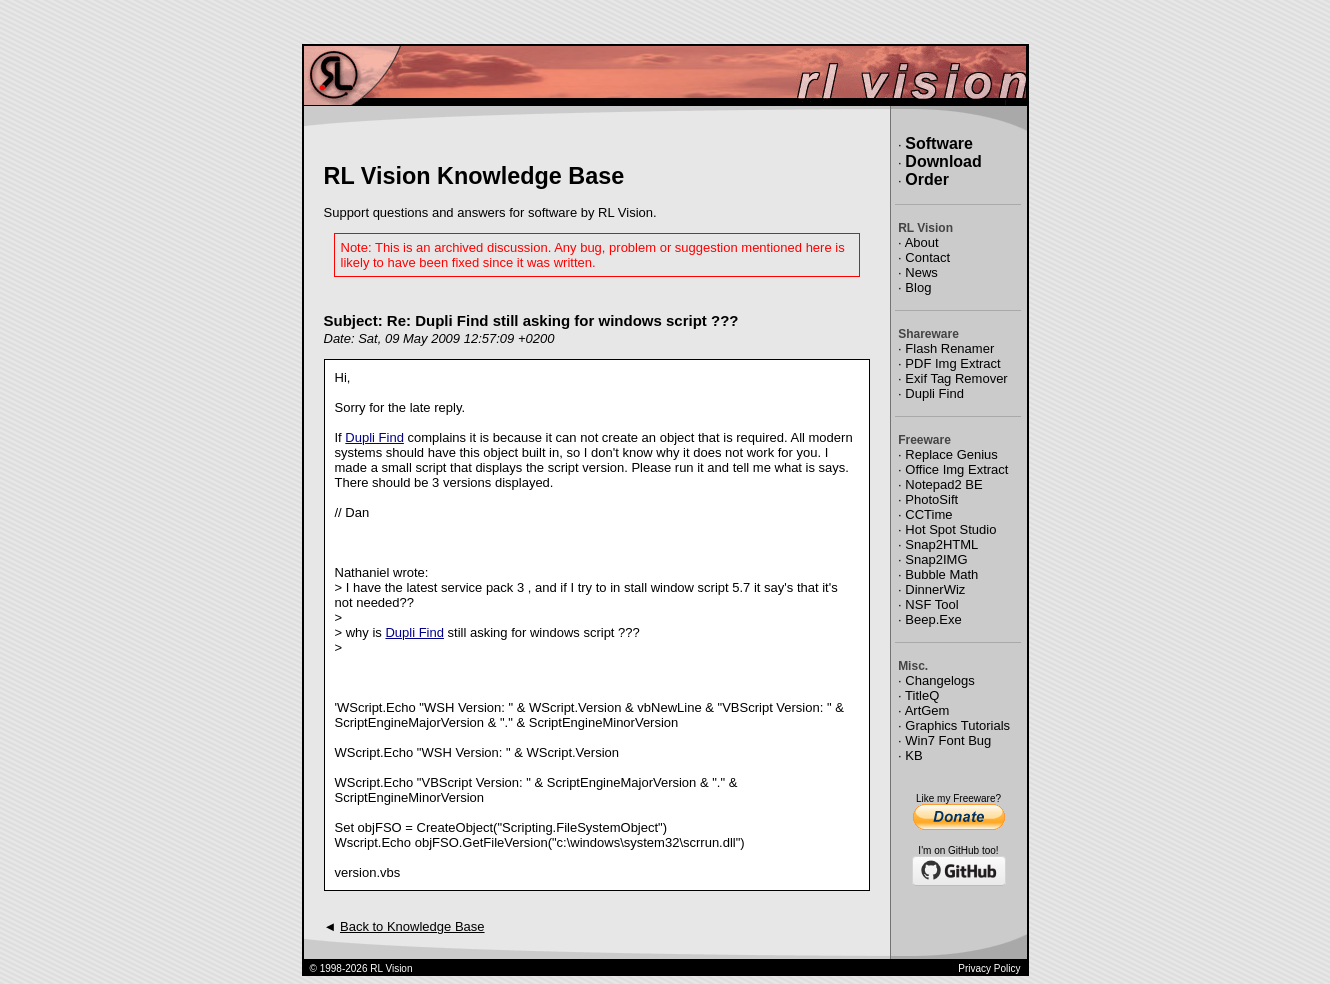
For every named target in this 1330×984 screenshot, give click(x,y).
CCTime (928, 514)
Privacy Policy (989, 968)
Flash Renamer (949, 348)
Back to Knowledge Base (412, 926)
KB (913, 755)
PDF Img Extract (952, 363)
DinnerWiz (935, 589)
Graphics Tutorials (957, 725)
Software (939, 143)
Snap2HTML (941, 544)
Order (927, 179)
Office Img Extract (956, 469)
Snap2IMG (936, 559)
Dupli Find (374, 437)
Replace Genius (951, 454)
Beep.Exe (933, 619)
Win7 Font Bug (948, 740)
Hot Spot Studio (950, 529)
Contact (927, 257)
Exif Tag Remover (956, 378)
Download (943, 161)
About (922, 242)
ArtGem (927, 710)
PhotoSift (931, 499)
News (921, 272)
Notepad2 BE (943, 484)
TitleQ (922, 695)
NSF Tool (931, 604)
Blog (918, 287)
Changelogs (939, 680)
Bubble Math (941, 574)
